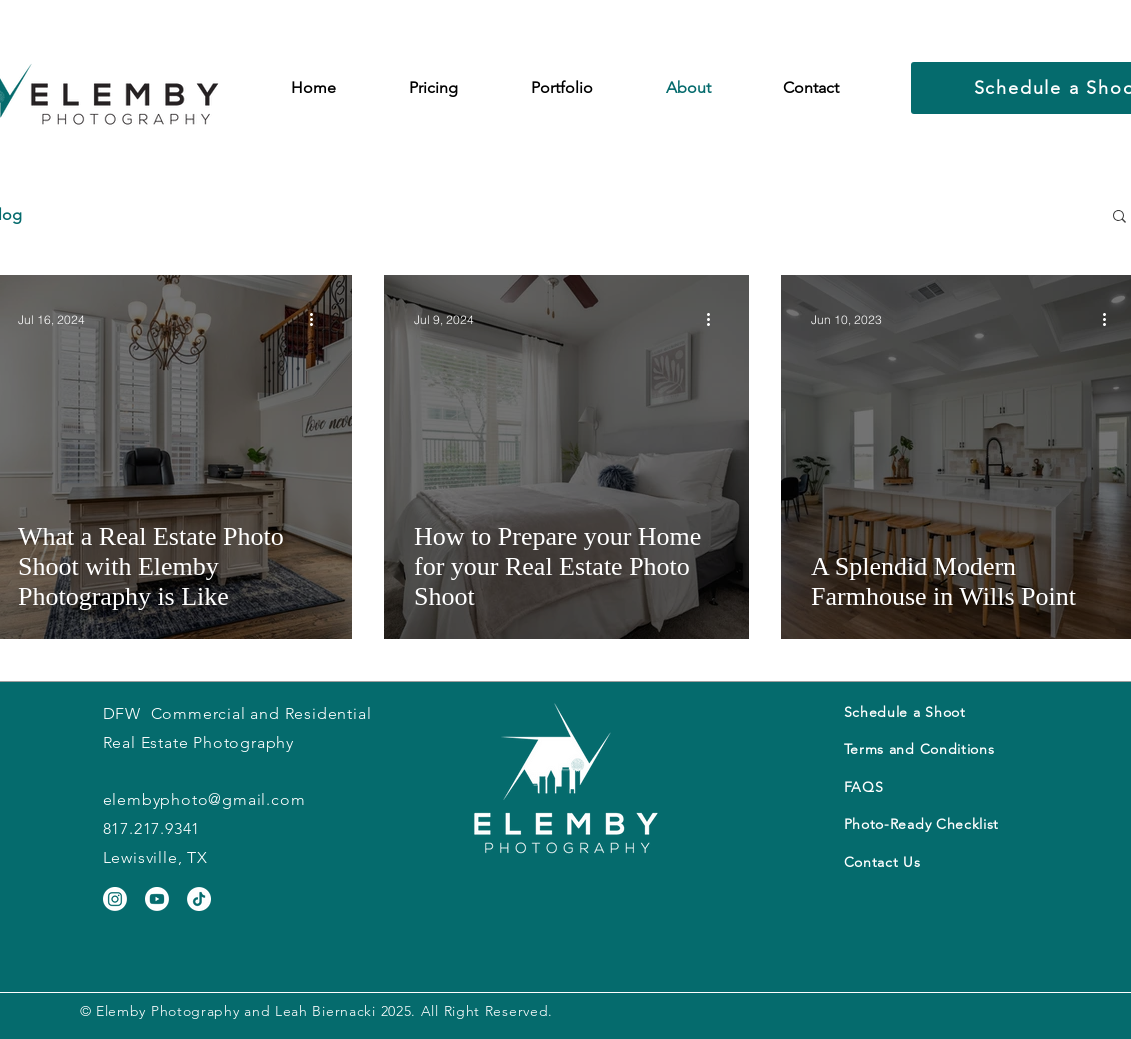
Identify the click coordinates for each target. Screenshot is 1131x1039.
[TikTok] (199, 899)
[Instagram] (115, 899)
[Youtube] (157, 899)
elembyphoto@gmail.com (204, 799)
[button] (434, 88)
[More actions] (319, 319)
